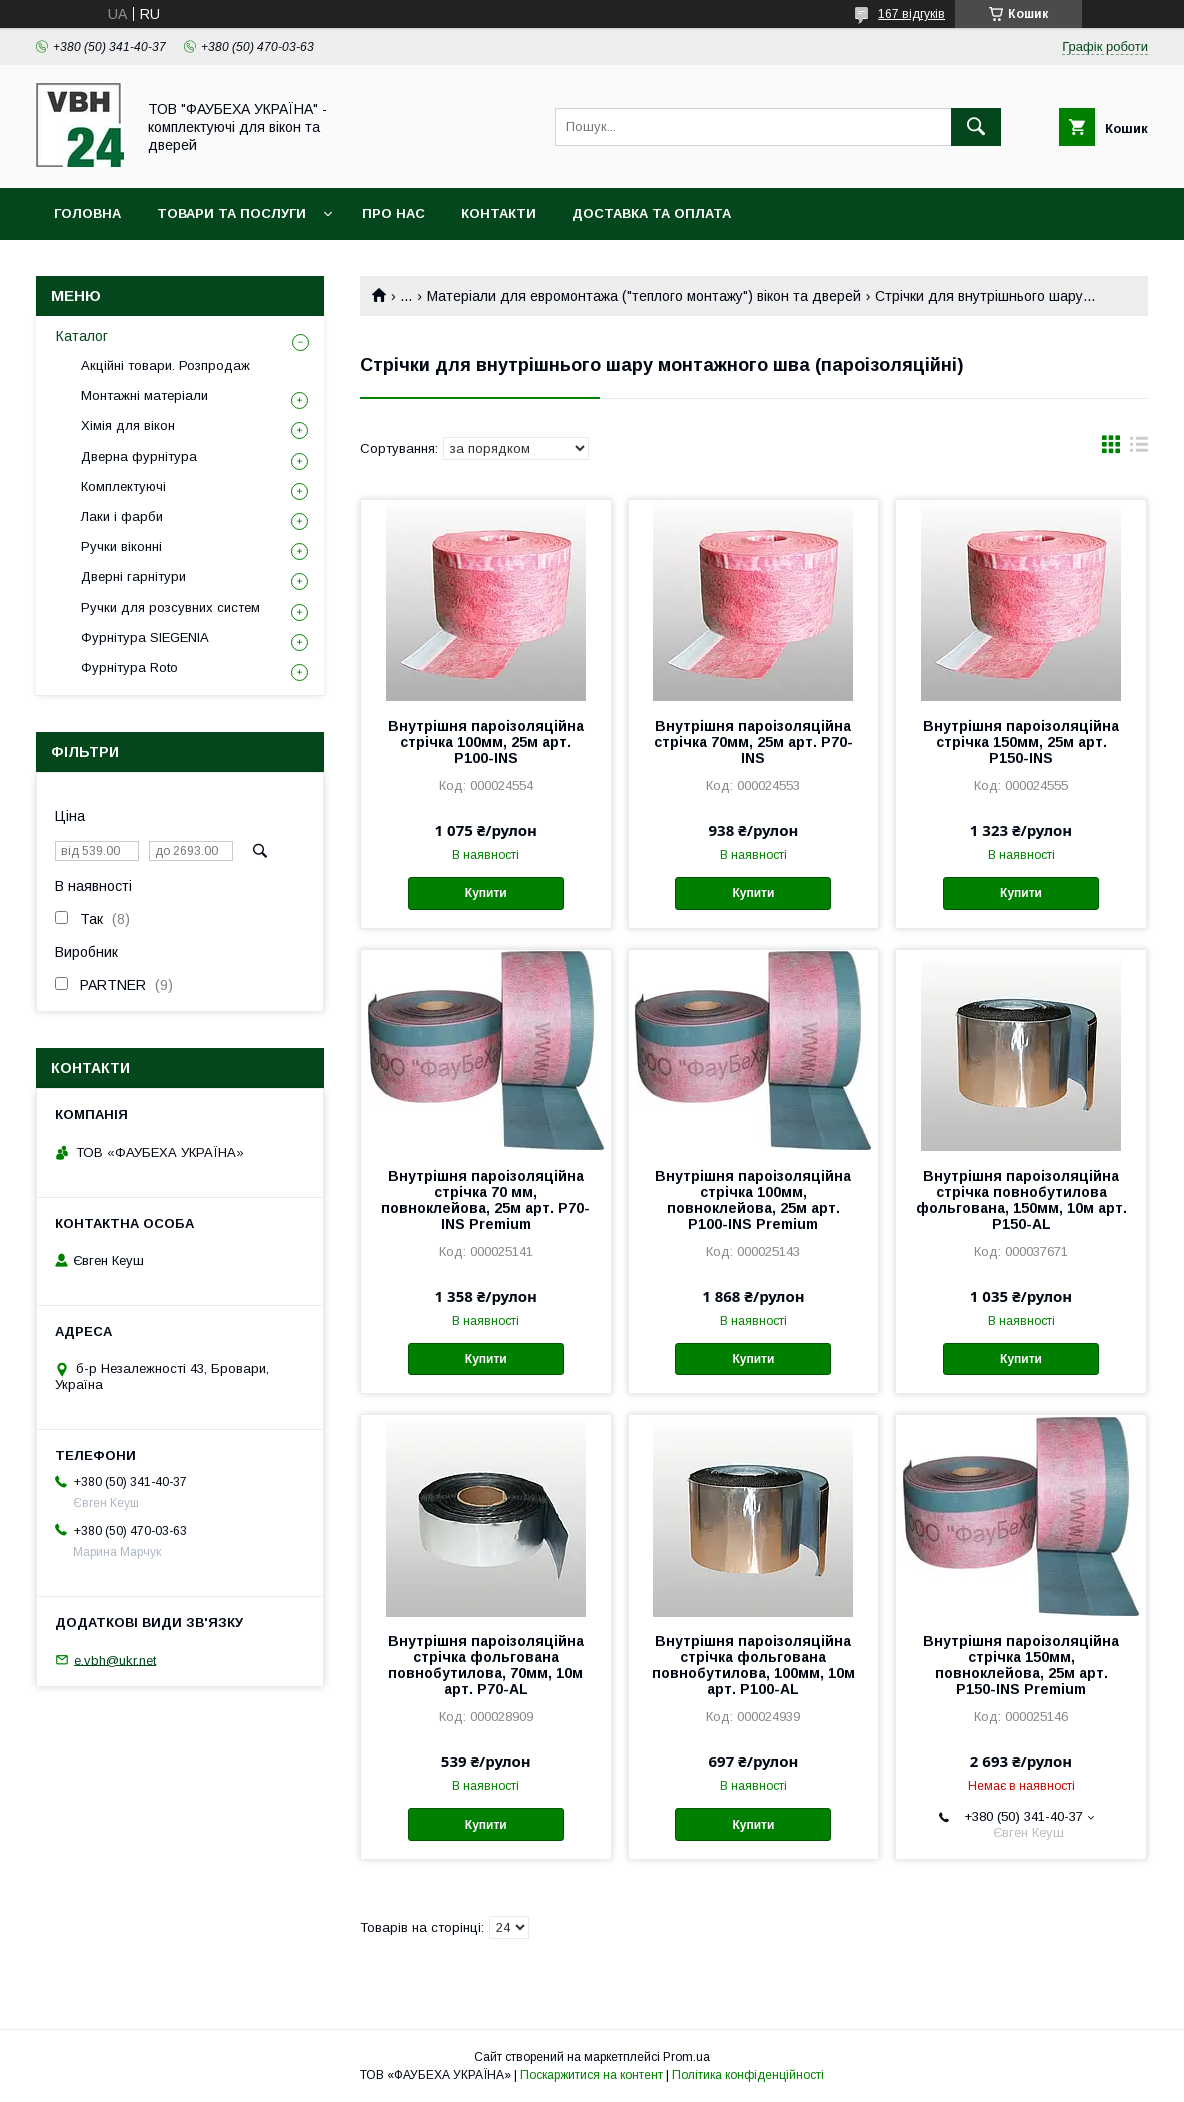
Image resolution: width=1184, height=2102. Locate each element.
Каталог (82, 336)
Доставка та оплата (651, 213)
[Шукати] (976, 127)
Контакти (498, 213)
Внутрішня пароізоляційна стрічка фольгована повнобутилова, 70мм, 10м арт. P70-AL (486, 1665)
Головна (87, 213)
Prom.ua (686, 2057)
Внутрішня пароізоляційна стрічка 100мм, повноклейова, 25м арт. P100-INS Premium (753, 1200)
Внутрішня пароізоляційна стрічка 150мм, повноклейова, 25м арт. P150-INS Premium (1021, 1665)
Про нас (393, 213)
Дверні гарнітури (133, 576)
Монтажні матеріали (144, 395)
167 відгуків (911, 14)
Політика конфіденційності (748, 2075)
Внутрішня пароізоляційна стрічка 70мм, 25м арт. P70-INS (753, 742)
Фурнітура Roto (129, 667)
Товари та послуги (231, 213)
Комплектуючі (123, 486)
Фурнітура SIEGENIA (145, 637)
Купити (486, 893)
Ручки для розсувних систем (170, 607)
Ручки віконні (121, 546)
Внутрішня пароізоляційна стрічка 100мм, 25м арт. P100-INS (486, 742)
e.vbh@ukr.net (115, 1659)
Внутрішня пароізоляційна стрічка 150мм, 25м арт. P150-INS (1021, 742)
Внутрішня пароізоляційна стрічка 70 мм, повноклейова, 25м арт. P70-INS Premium (485, 1200)
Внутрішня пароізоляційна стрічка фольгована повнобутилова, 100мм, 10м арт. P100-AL (753, 1665)
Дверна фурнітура (139, 456)
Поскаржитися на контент (591, 2075)
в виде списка (1139, 449)
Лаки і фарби (122, 516)
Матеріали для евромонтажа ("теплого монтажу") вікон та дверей (644, 296)
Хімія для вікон (128, 425)
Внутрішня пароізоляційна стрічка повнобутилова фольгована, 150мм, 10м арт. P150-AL (1021, 1200)
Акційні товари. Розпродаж (165, 365)
